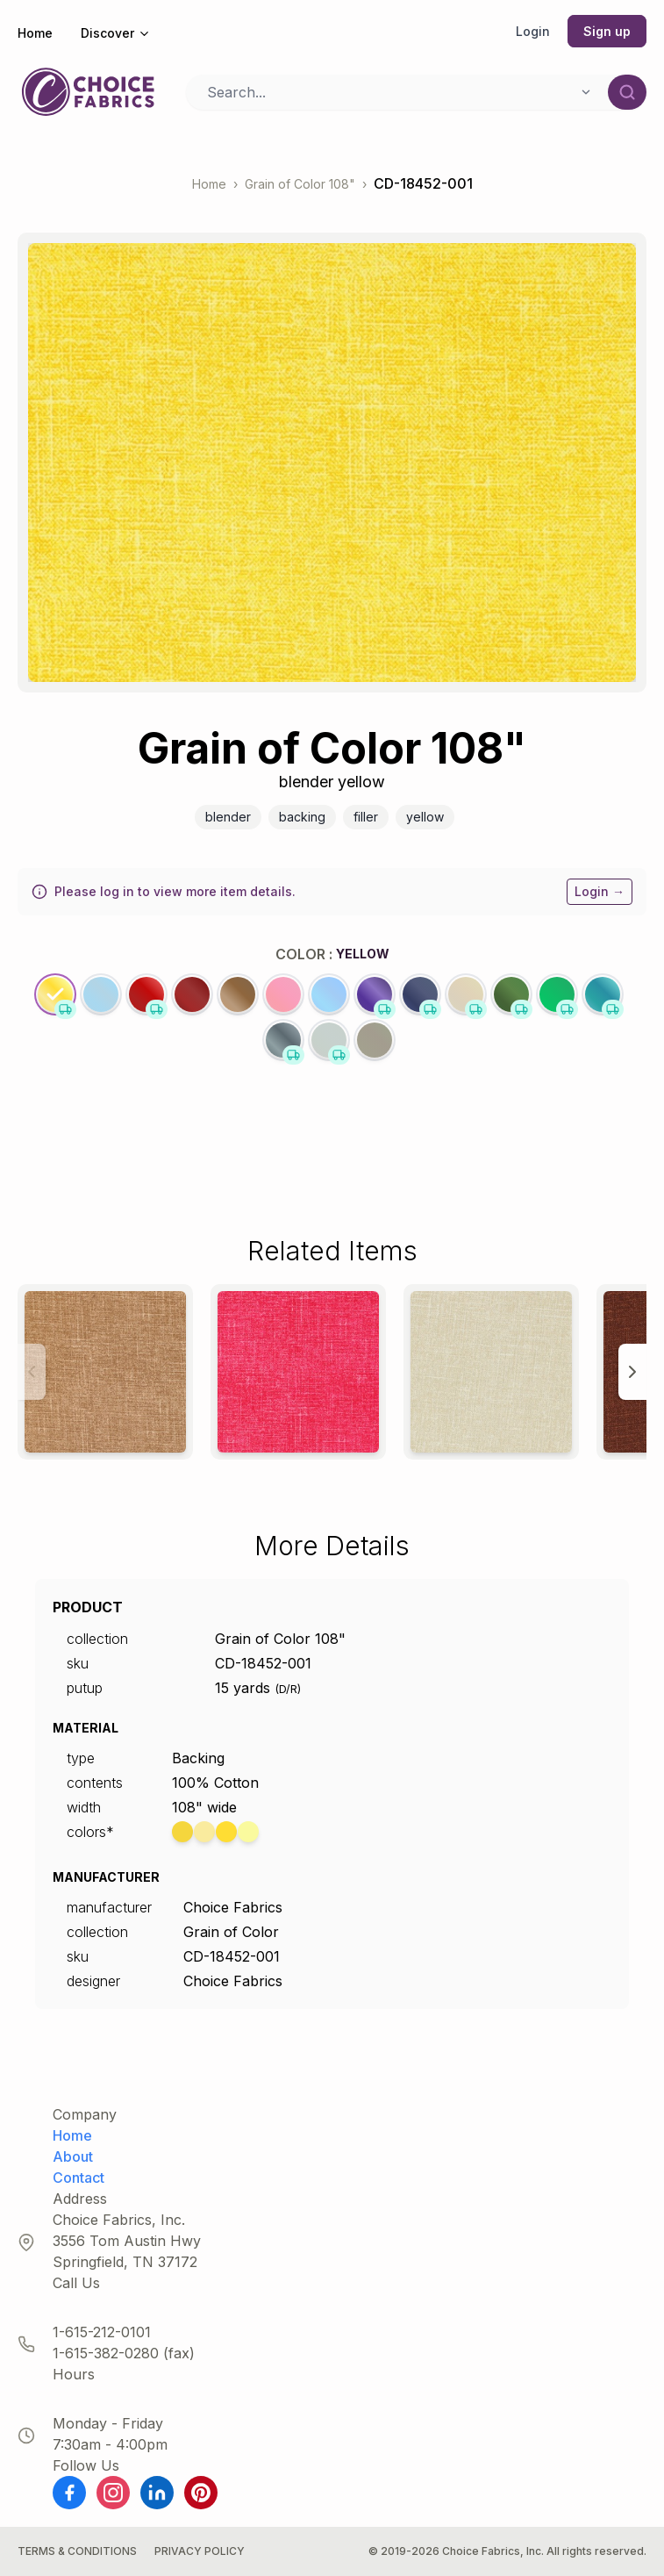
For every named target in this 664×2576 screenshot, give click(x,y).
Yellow (425, 816)
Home (35, 32)
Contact (78, 2177)
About (73, 2156)
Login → (600, 891)
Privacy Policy (199, 2551)
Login (533, 31)
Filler (365, 816)
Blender (228, 816)
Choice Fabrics (232, 1907)
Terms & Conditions (77, 2551)
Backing (302, 816)
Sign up (607, 31)
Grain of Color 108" (300, 183)
